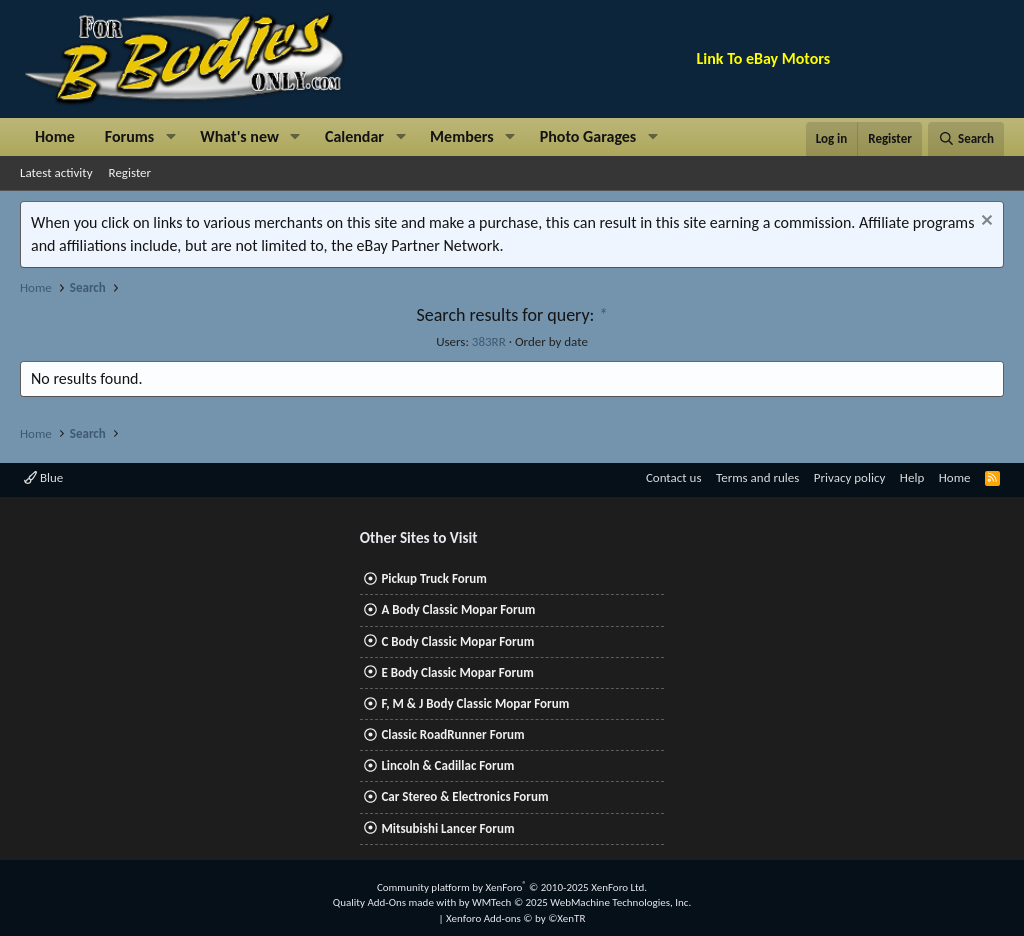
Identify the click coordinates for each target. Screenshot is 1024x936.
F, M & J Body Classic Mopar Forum (475, 703)
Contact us (674, 477)
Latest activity (56, 172)
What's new (239, 136)
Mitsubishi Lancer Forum (447, 828)
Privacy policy (850, 477)
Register (130, 172)
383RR (489, 341)
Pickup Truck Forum (433, 578)
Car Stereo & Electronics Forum (464, 796)
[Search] (966, 139)
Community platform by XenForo (512, 887)
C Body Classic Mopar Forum (457, 641)
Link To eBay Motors (764, 58)
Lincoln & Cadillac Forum (447, 765)
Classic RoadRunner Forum (452, 734)
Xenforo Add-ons (515, 918)
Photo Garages (588, 136)
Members (462, 136)
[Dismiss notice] (984, 222)
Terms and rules (757, 477)
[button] (170, 137)
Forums (129, 136)
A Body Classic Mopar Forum (458, 609)
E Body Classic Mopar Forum (457, 672)
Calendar (354, 136)
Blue (43, 477)
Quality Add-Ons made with (396, 902)
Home (55, 136)
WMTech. (581, 902)
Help (912, 477)
